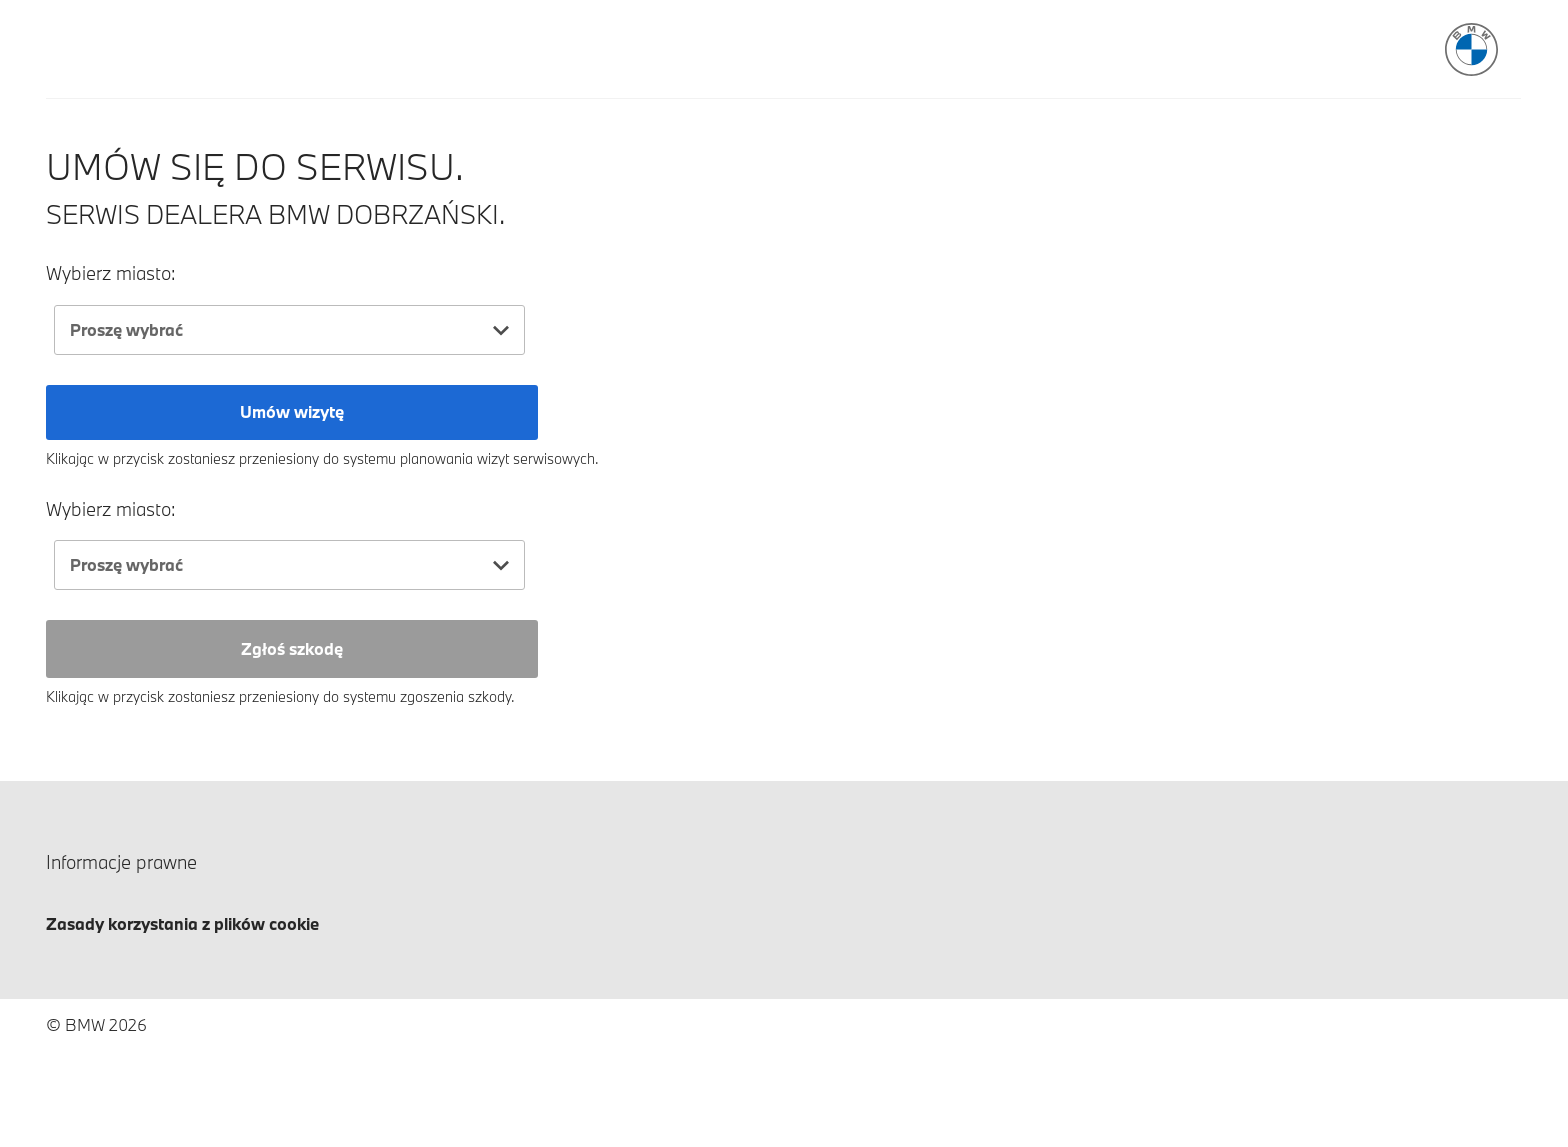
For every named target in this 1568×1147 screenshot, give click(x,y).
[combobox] (289, 330)
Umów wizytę (292, 411)
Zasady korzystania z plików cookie (182, 923)
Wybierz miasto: (111, 273)
